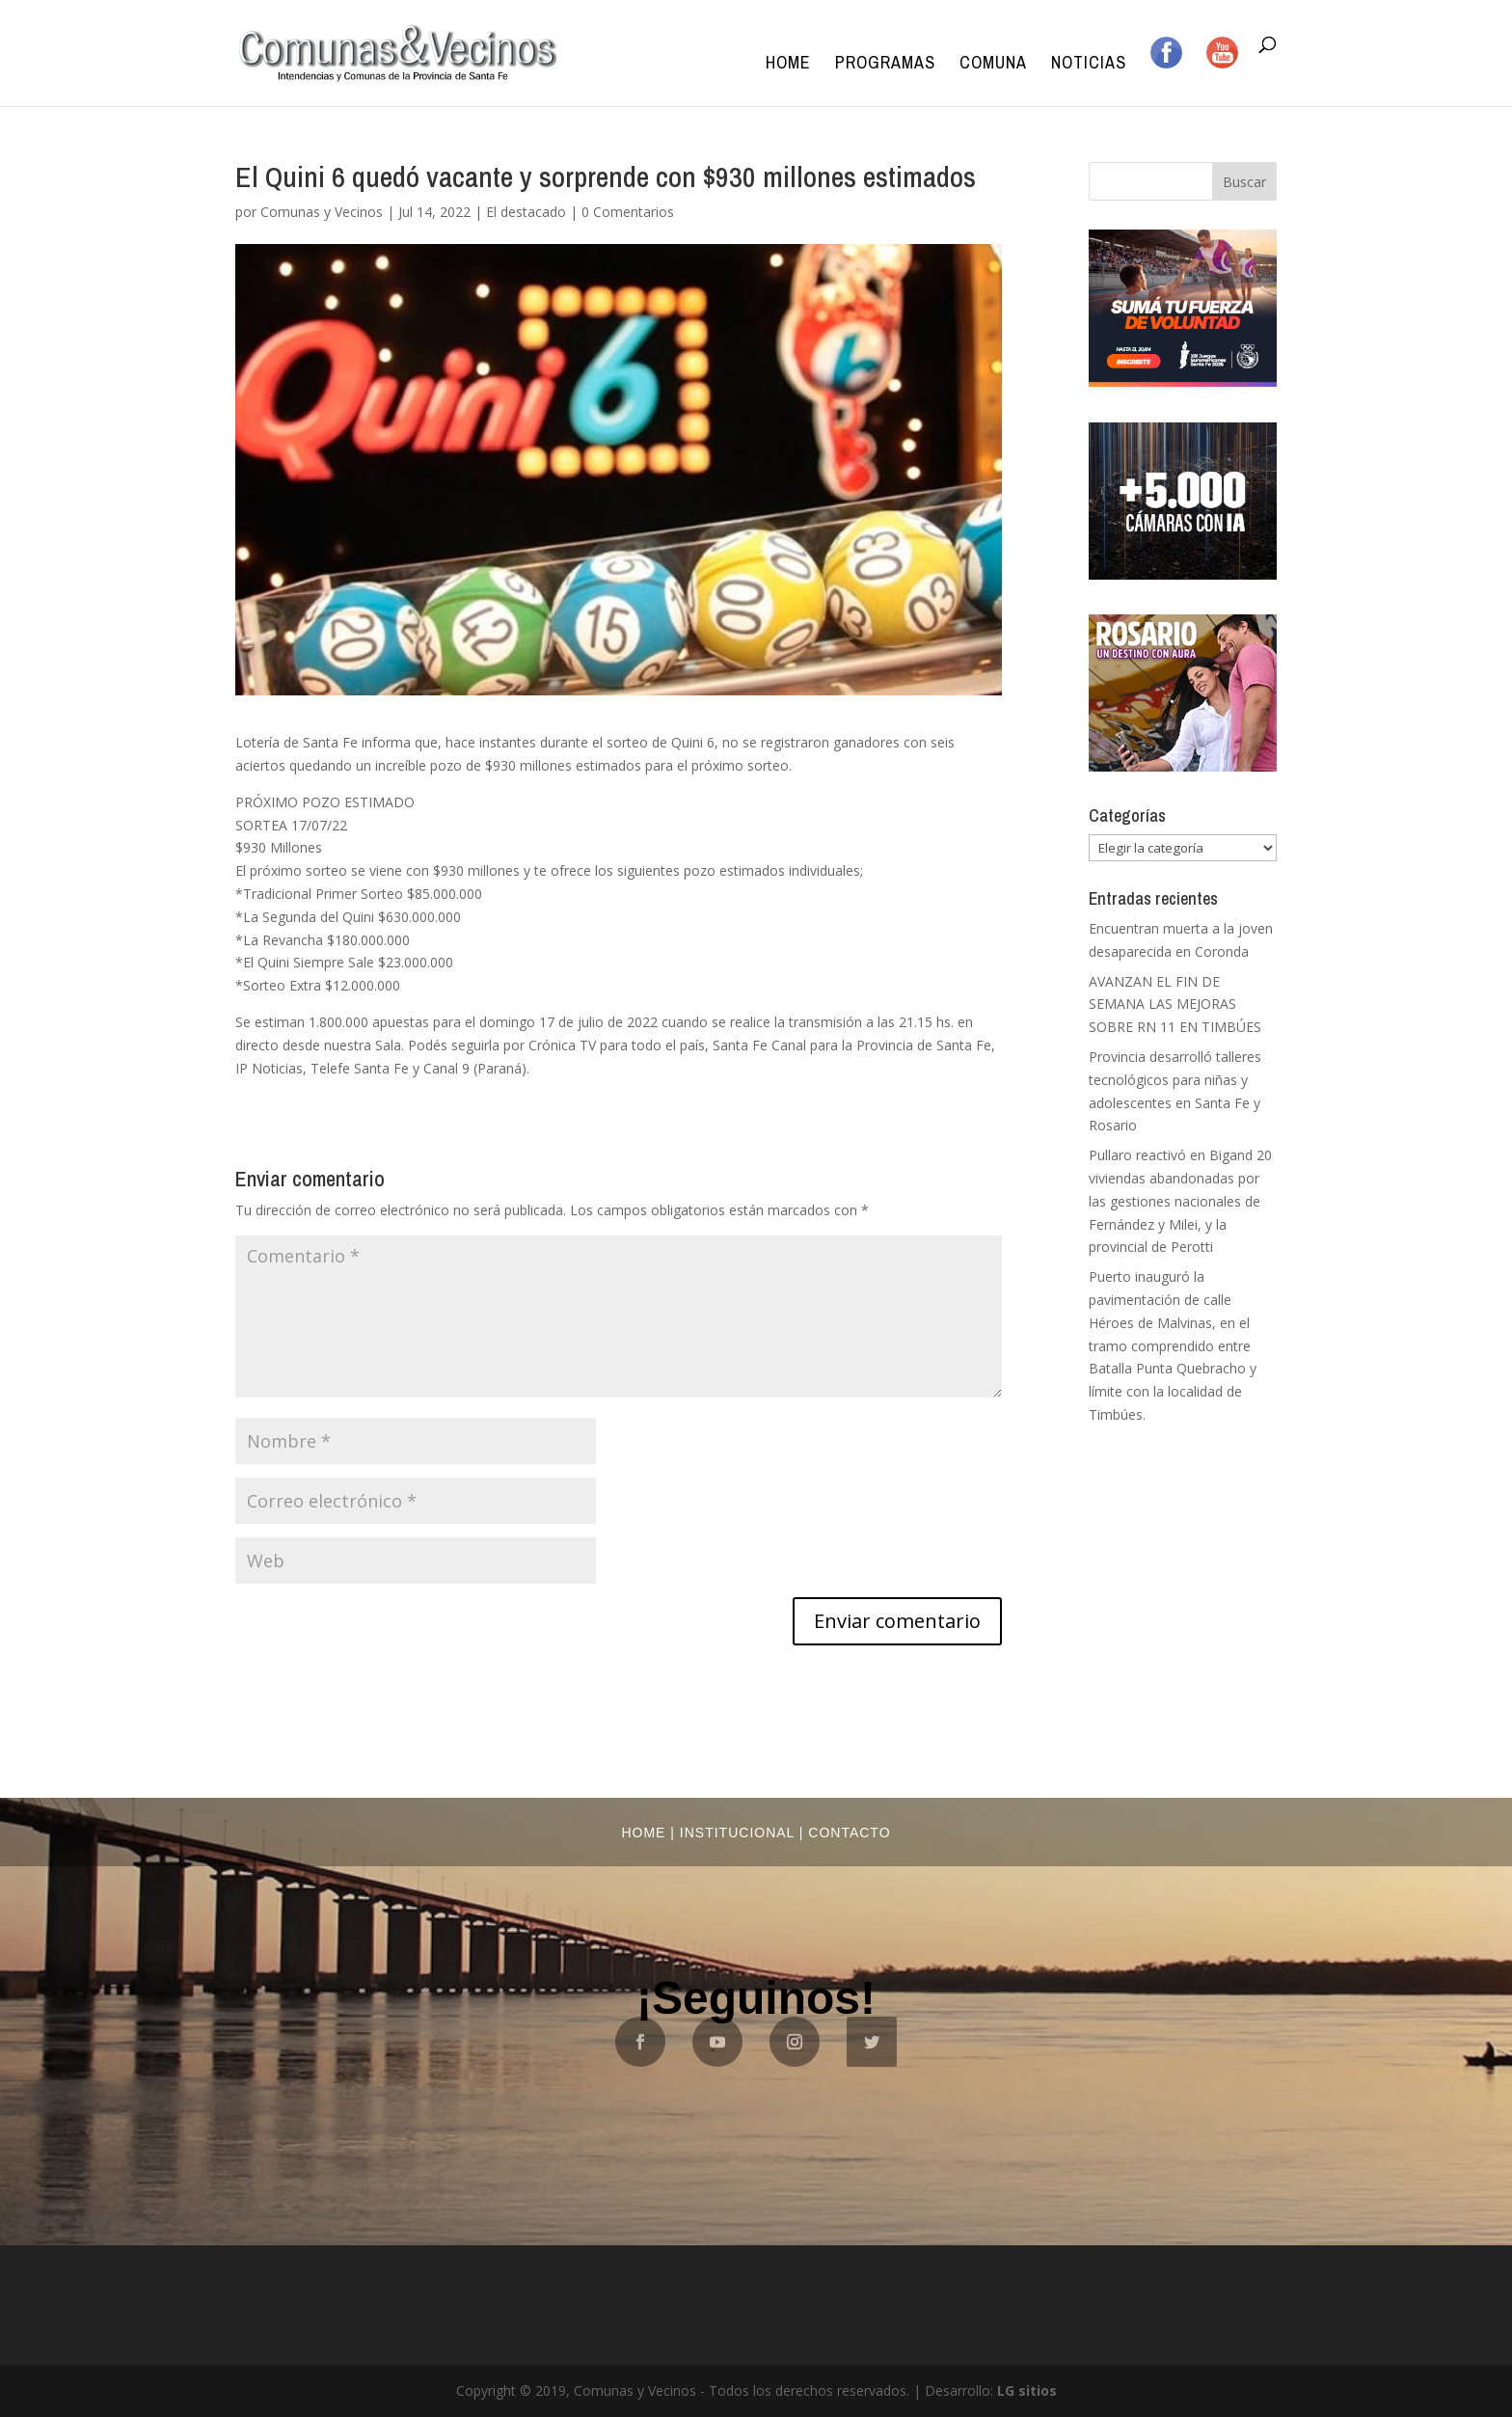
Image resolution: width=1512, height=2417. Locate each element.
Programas (885, 65)
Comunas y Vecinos (321, 212)
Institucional (737, 1832)
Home (788, 65)
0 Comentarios (627, 212)
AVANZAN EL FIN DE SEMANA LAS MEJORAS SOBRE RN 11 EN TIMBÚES (1175, 1004)
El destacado (526, 212)
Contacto (849, 1832)
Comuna (993, 65)
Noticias (1088, 65)
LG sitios (1027, 2390)
